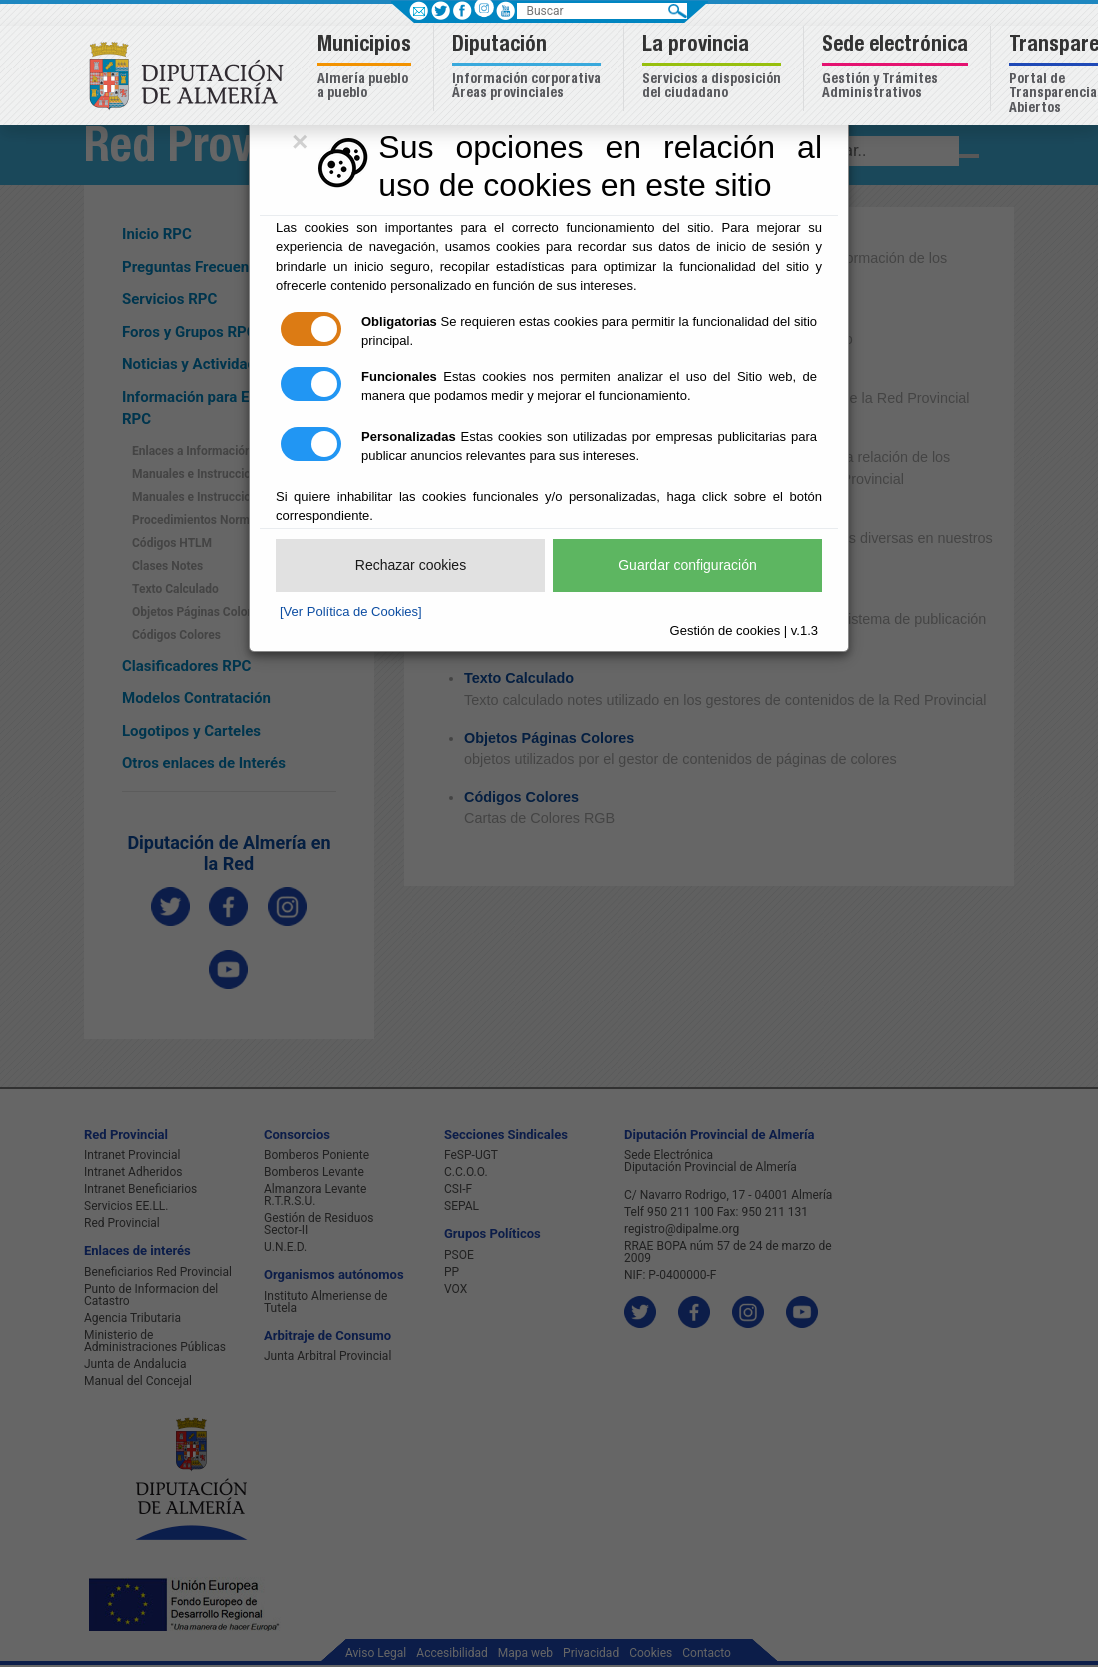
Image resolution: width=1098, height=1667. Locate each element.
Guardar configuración (687, 565)
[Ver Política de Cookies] (351, 611)
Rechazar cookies (410, 565)
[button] (366, 68)
